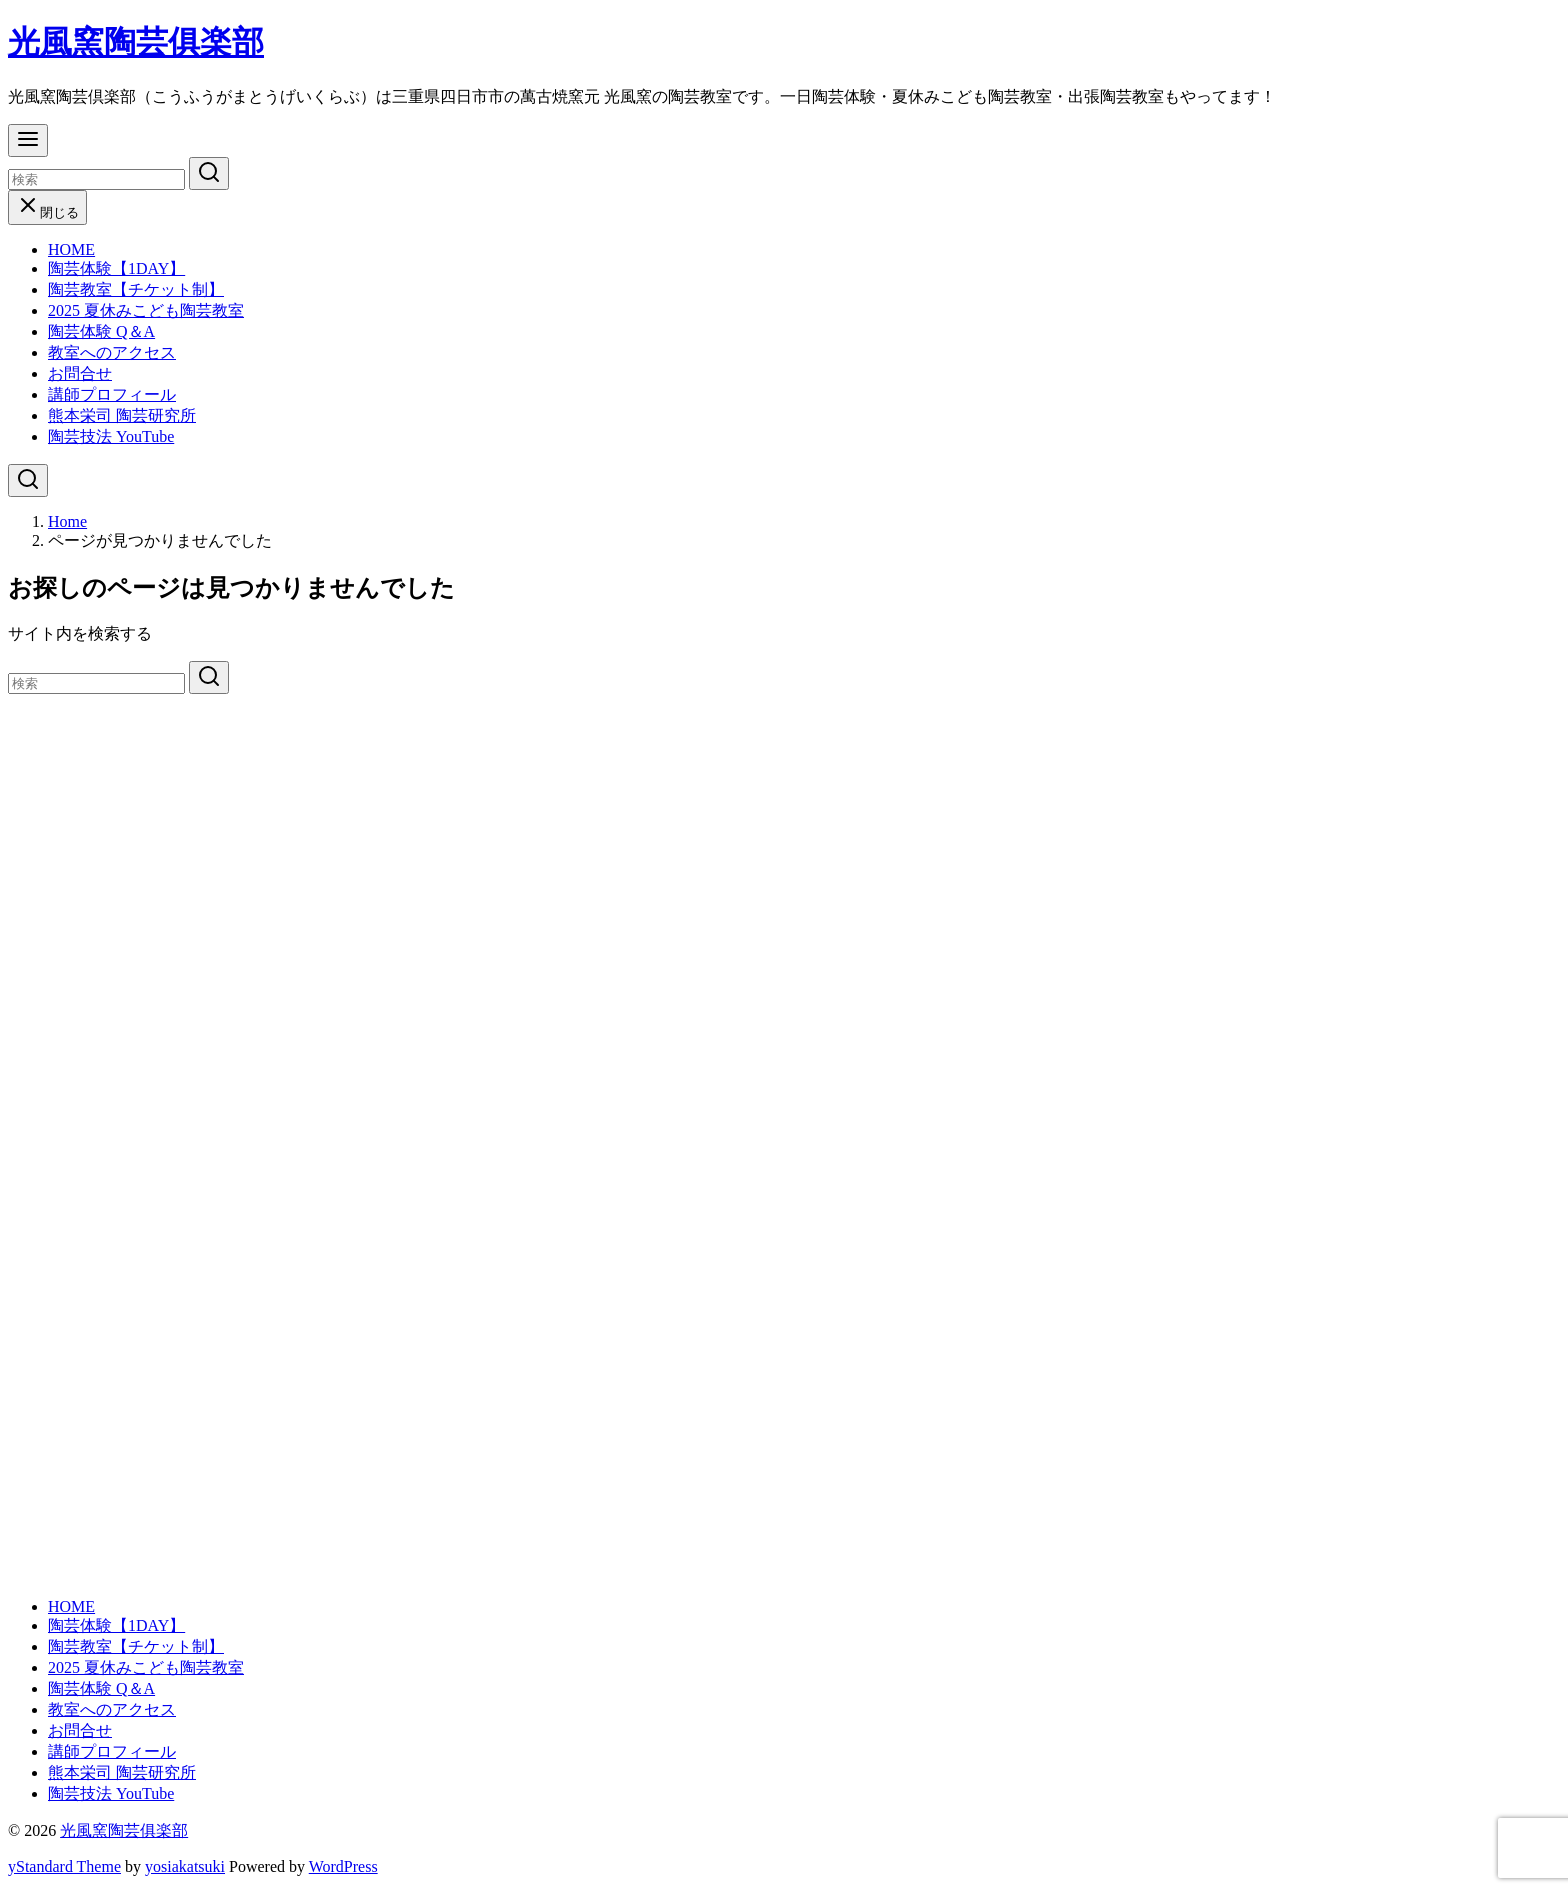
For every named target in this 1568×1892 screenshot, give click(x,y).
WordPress (343, 1866)
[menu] (28, 140)
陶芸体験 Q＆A (101, 331)
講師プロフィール (112, 394)
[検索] (96, 179)
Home (67, 521)
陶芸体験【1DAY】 (116, 268)
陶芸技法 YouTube (111, 436)
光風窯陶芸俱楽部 (136, 42)
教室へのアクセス (112, 352)
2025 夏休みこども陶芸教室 (146, 310)
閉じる (47, 212)
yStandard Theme (64, 1866)
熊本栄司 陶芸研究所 (122, 415)
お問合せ (80, 373)
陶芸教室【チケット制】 (136, 289)
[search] (209, 173)
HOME (71, 249)
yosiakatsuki (185, 1866)
